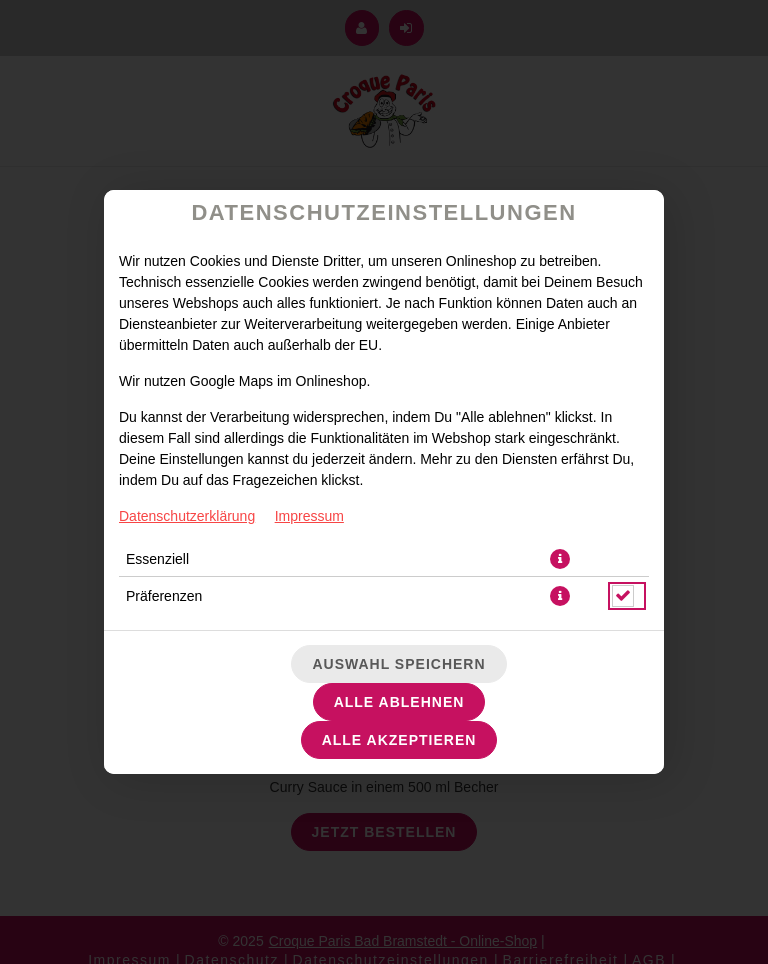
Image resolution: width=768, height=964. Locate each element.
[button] (560, 559)
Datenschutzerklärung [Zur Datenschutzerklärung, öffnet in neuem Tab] (187, 516)
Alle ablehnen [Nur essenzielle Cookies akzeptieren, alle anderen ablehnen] (399, 702)
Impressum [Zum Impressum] (309, 516)
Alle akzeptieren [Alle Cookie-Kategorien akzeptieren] (399, 740)
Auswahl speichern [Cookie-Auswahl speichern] (398, 664)
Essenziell (157, 559)
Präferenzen (164, 596)
